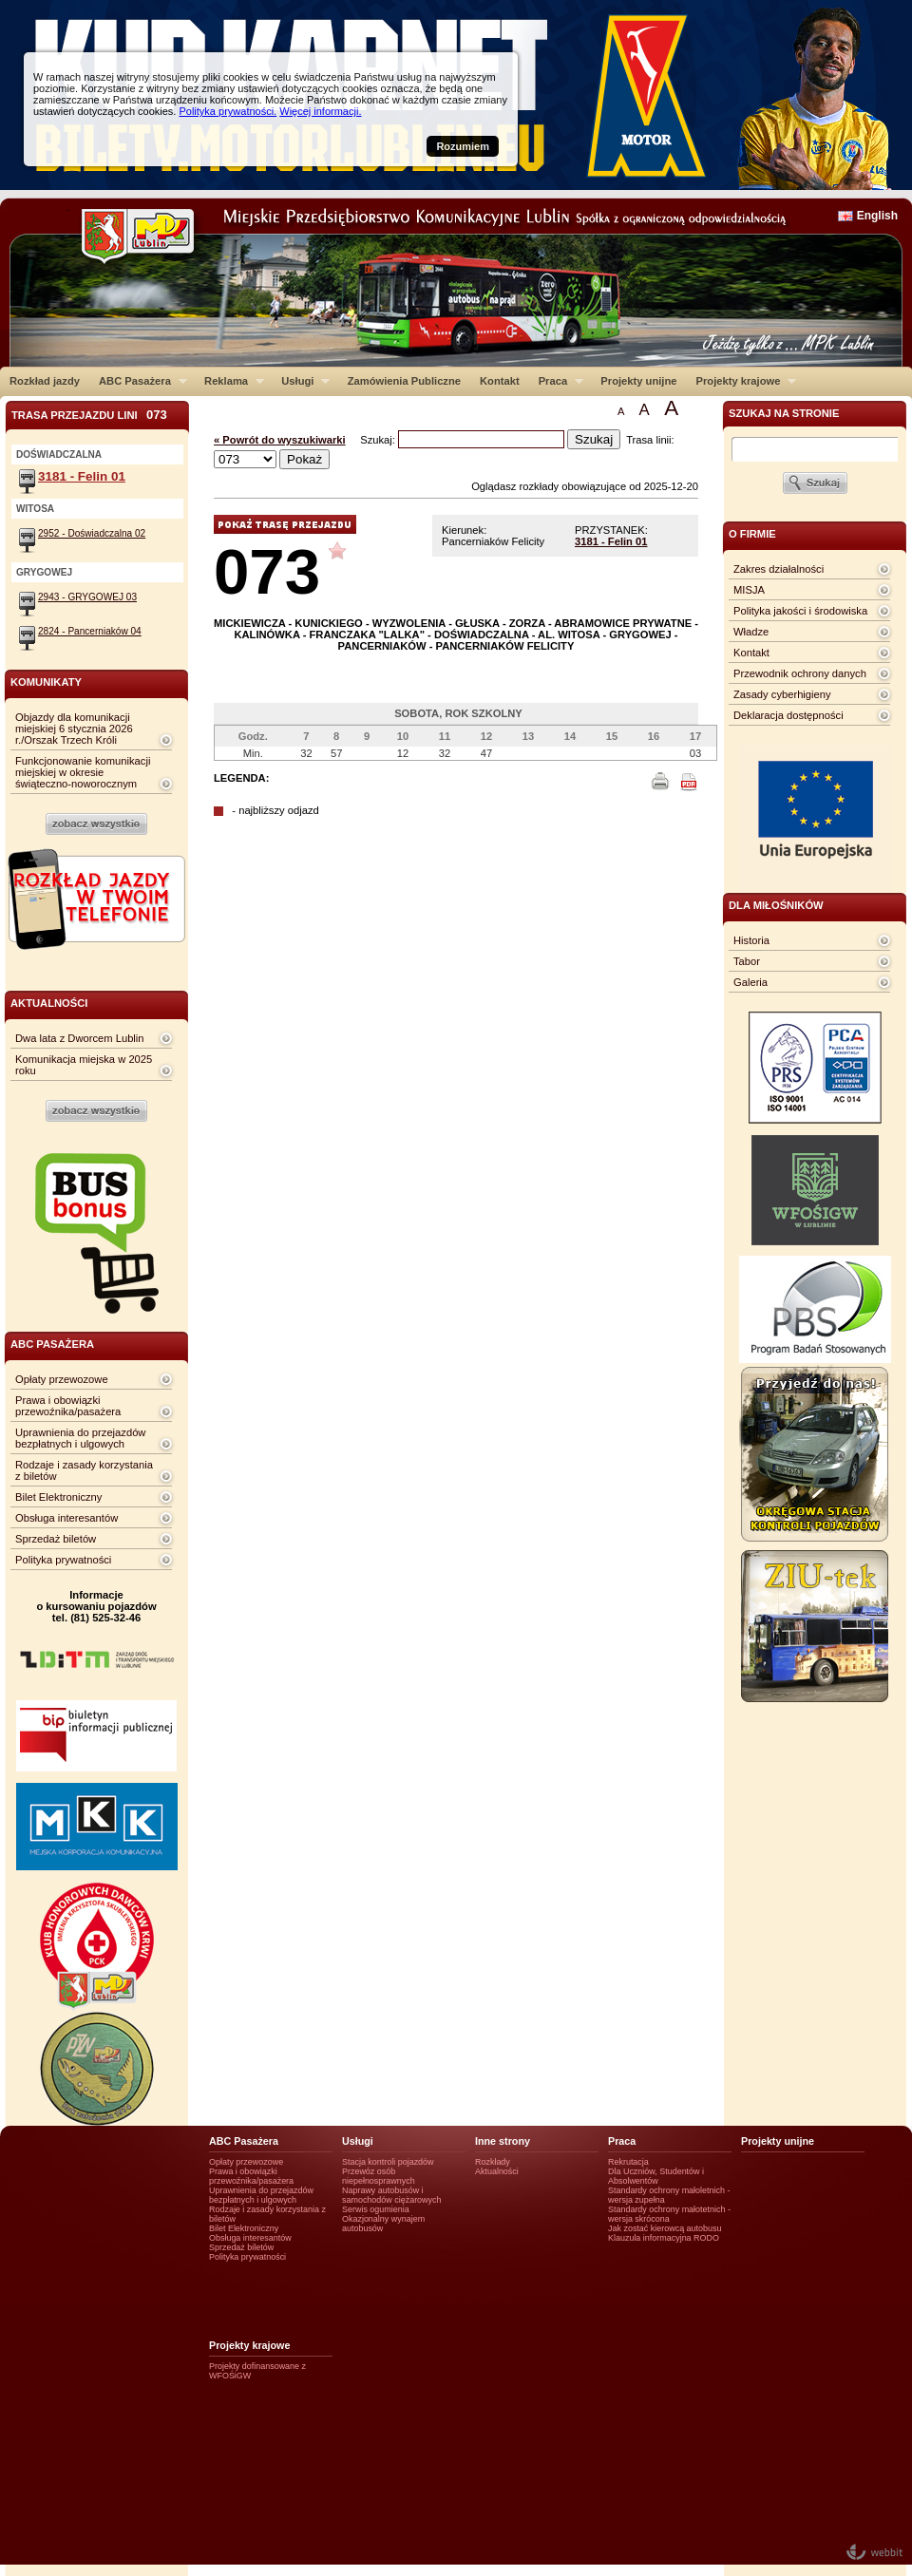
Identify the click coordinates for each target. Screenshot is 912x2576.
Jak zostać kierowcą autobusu (664, 2228)
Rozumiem (462, 146)
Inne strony (502, 2141)
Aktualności (497, 2171)
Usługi (301, 381)
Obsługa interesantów (66, 1518)
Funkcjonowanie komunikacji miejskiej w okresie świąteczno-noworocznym (82, 772)
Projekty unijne (638, 381)
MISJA (749, 590)
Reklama (229, 381)
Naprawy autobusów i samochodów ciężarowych (392, 2195)
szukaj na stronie (784, 413)
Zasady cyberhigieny (782, 694)
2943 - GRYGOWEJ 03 (87, 597)
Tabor (746, 961)
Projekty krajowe (742, 381)
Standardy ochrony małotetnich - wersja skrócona (669, 2214)
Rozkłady (492, 2162)
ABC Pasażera (138, 381)
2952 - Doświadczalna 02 (91, 533)
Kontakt (500, 381)
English (877, 215)
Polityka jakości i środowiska (800, 610)
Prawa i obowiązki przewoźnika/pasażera (68, 1405)
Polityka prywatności (63, 1559)
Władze (751, 631)
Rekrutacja (628, 2162)
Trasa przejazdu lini (89, 414)
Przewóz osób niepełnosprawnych (378, 2176)
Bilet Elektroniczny (58, 1497)
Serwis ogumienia (375, 2209)
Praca (556, 381)
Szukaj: (379, 439)
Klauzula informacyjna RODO (663, 2238)
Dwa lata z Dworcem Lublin (79, 1038)
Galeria (750, 982)
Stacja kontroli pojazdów (388, 2162)
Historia (751, 940)
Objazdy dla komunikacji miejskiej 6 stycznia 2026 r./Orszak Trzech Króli (74, 728)
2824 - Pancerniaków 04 (90, 631)
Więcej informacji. (320, 111)
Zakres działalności (778, 569)
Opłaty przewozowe (61, 1379)
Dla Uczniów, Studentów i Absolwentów (656, 2176)
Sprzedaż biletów (55, 1538)
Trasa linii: (650, 439)
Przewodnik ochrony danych (799, 673)
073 (267, 571)
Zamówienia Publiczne (404, 381)
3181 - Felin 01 (611, 541)
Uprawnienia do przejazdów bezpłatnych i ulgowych (80, 1438)
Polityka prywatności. (227, 111)
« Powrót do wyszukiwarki (280, 439)
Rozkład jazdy (45, 381)
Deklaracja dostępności (788, 715)
